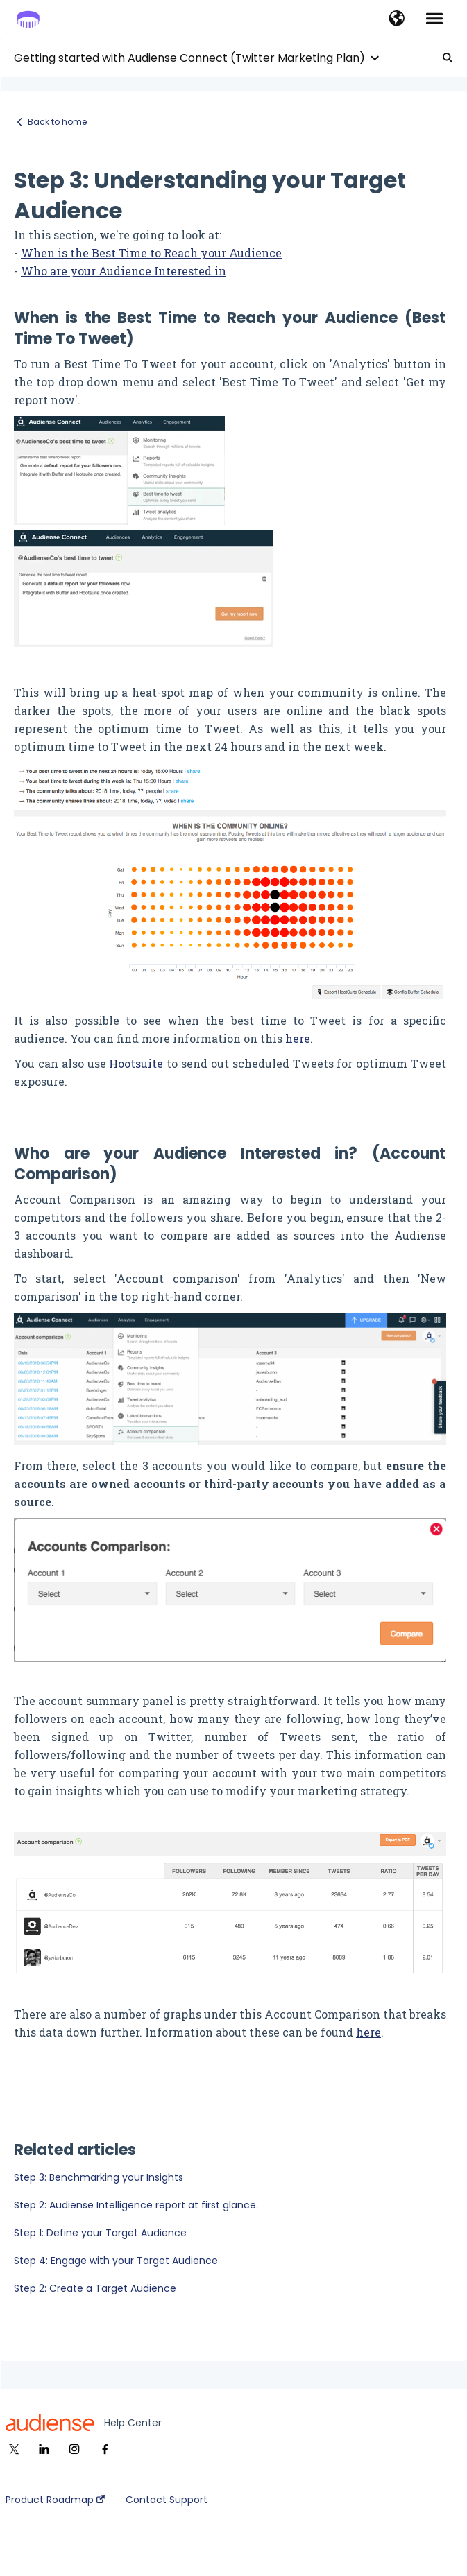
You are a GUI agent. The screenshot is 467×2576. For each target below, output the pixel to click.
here (297, 1038)
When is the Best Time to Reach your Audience (151, 252)
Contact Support (166, 2499)
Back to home (57, 122)
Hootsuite (136, 1063)
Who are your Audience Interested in (123, 270)
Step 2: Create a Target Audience (95, 2288)
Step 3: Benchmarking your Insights (98, 2177)
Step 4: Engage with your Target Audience (116, 2260)
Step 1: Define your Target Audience (100, 2233)
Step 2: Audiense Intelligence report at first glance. (136, 2205)
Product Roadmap (55, 2499)
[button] (396, 19)
